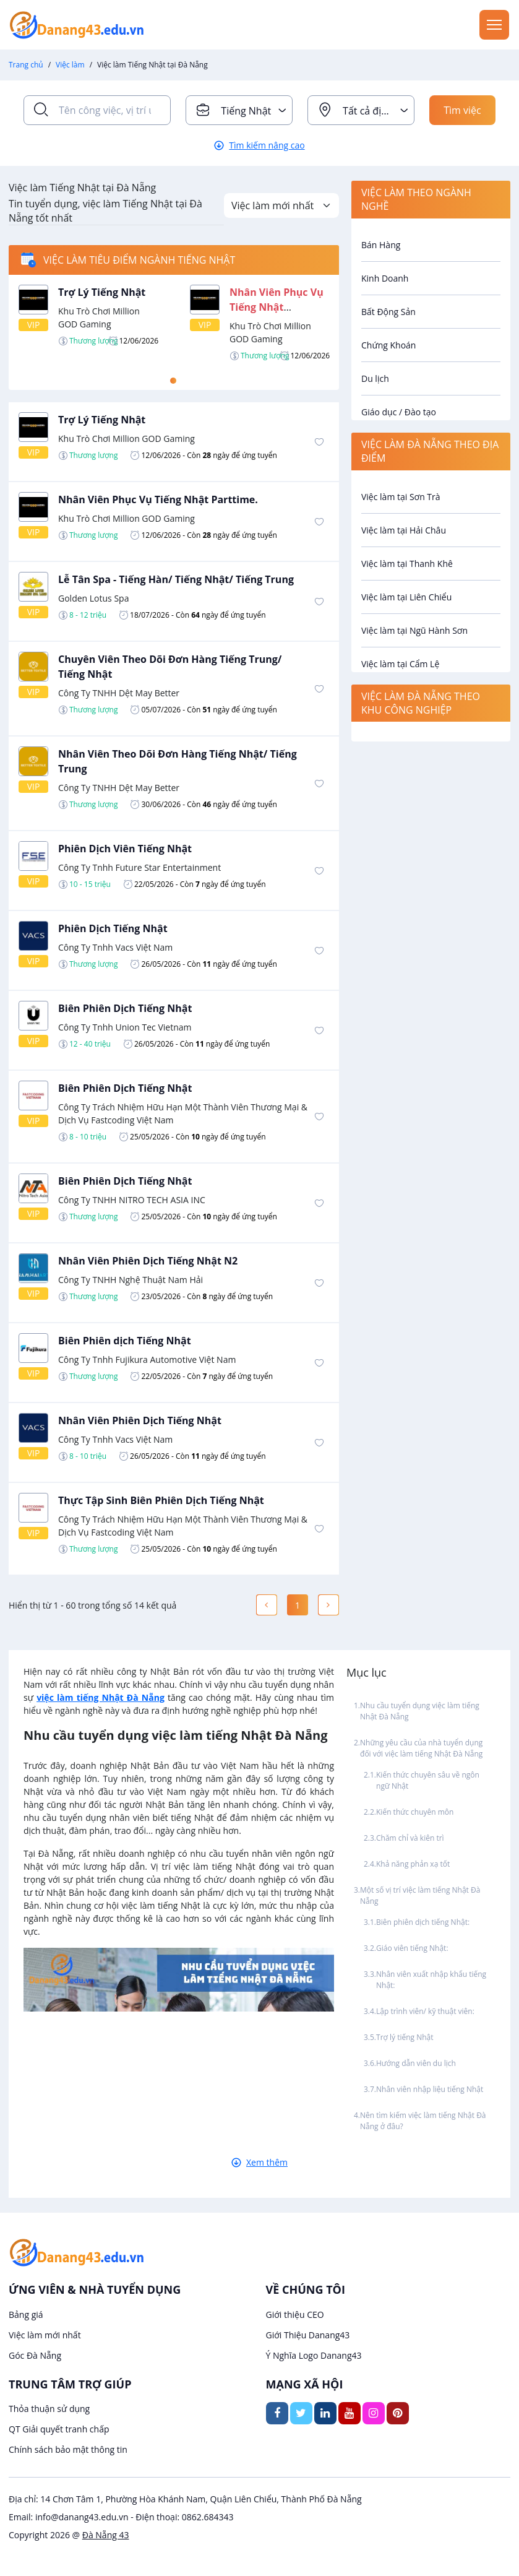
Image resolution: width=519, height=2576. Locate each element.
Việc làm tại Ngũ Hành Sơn (414, 630)
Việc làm (70, 64)
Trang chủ (26, 64)
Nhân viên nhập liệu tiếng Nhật (429, 2089)
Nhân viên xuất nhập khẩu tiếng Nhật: (431, 1979)
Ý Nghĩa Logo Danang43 (314, 2355)
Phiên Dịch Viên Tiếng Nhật (125, 848)
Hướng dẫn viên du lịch (416, 2063)
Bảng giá (26, 2314)
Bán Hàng (380, 245)
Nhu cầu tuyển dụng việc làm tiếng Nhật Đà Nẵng (419, 1711)
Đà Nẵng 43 (105, 2535)
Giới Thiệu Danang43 (308, 2335)
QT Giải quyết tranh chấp (59, 2429)
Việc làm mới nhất (45, 2335)
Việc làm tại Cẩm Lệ (400, 664)
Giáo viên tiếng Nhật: (413, 1948)
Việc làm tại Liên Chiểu (406, 597)
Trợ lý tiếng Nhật (405, 2037)
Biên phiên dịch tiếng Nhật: (423, 1922)
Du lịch (375, 378)
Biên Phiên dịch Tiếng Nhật (124, 1340)
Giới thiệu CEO (295, 2314)
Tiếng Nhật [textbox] (246, 111)
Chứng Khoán (388, 345)
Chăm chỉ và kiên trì (410, 1838)
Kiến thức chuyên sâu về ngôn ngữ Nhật (427, 1780)
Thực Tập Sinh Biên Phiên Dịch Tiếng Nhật (161, 1500)
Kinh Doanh (384, 278)
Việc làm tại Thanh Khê (407, 563)
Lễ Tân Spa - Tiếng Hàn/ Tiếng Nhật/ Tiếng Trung (176, 579)
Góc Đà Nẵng (35, 2355)
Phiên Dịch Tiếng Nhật (113, 928)
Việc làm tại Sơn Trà (400, 497)
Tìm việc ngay (462, 114)
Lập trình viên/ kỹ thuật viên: (425, 2011)
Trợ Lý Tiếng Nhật (101, 292)
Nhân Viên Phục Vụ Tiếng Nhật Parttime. (276, 307)
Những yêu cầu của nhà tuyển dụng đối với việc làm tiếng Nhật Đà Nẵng (421, 1748)
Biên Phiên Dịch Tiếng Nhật (125, 1008)
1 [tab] (173, 381)
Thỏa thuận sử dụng (49, 2408)
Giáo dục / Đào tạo (398, 412)
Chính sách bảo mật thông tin (68, 2449)
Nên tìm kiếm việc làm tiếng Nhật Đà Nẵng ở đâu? (423, 2121)
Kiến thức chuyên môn (414, 1812)
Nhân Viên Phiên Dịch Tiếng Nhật (139, 1420)
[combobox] (239, 110)
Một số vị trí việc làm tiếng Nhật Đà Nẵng (420, 1895)
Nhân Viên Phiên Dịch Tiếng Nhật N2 (148, 1261)
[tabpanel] (174, 323)
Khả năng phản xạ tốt (413, 1864)
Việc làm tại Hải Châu (403, 530)
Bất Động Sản (388, 312)
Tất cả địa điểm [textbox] (378, 111)
